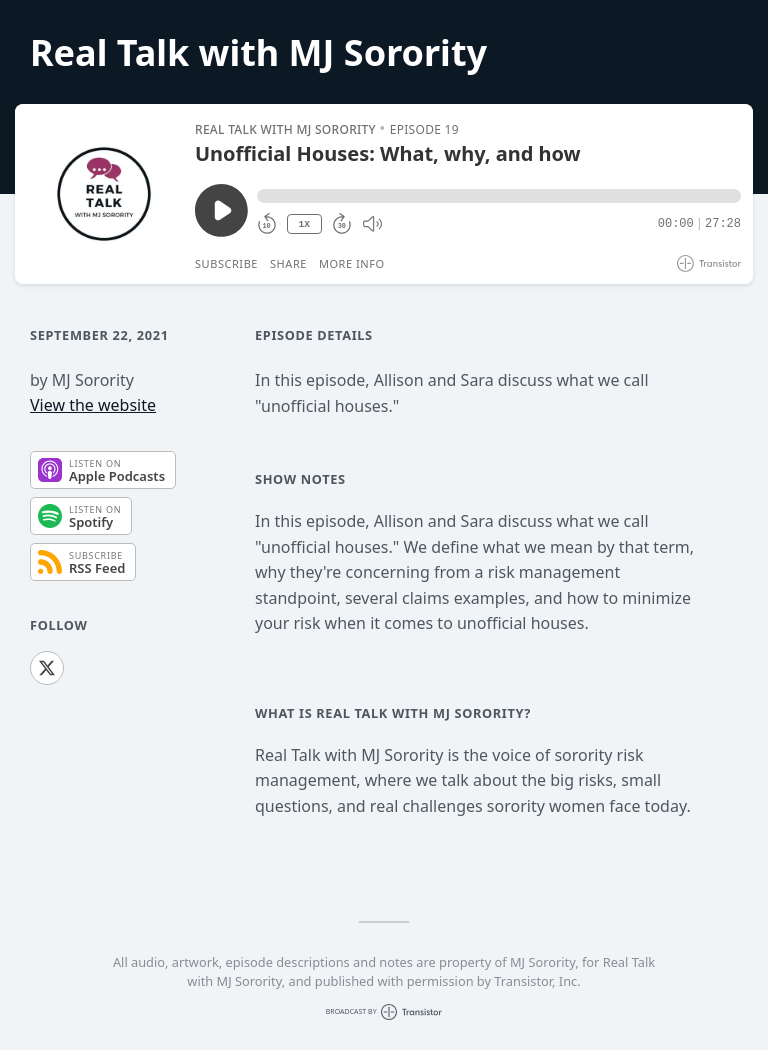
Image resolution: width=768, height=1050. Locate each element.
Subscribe (226, 263)
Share (288, 263)
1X (304, 224)
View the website (93, 405)
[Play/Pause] (104, 194)
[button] (499, 196)
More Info (352, 263)
